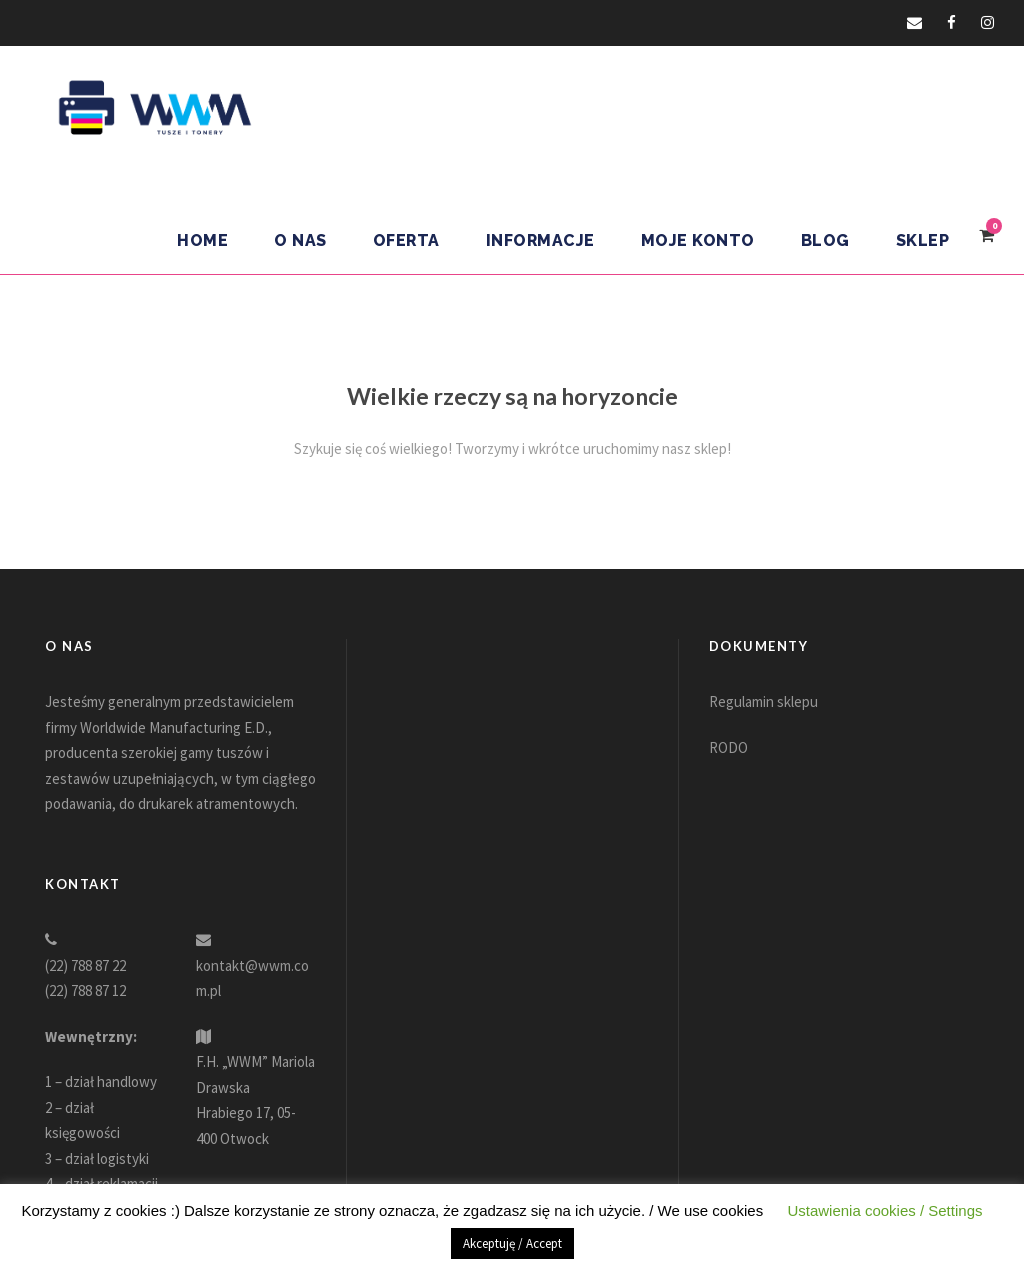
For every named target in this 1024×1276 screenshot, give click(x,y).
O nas (300, 240)
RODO (728, 747)
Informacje (540, 240)
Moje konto (698, 240)
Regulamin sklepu (763, 701)
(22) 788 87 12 (85, 990)
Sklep (923, 240)
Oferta (406, 240)
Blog (825, 240)
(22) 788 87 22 (85, 965)
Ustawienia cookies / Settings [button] (884, 1210)
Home (202, 240)
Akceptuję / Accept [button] (512, 1243)
